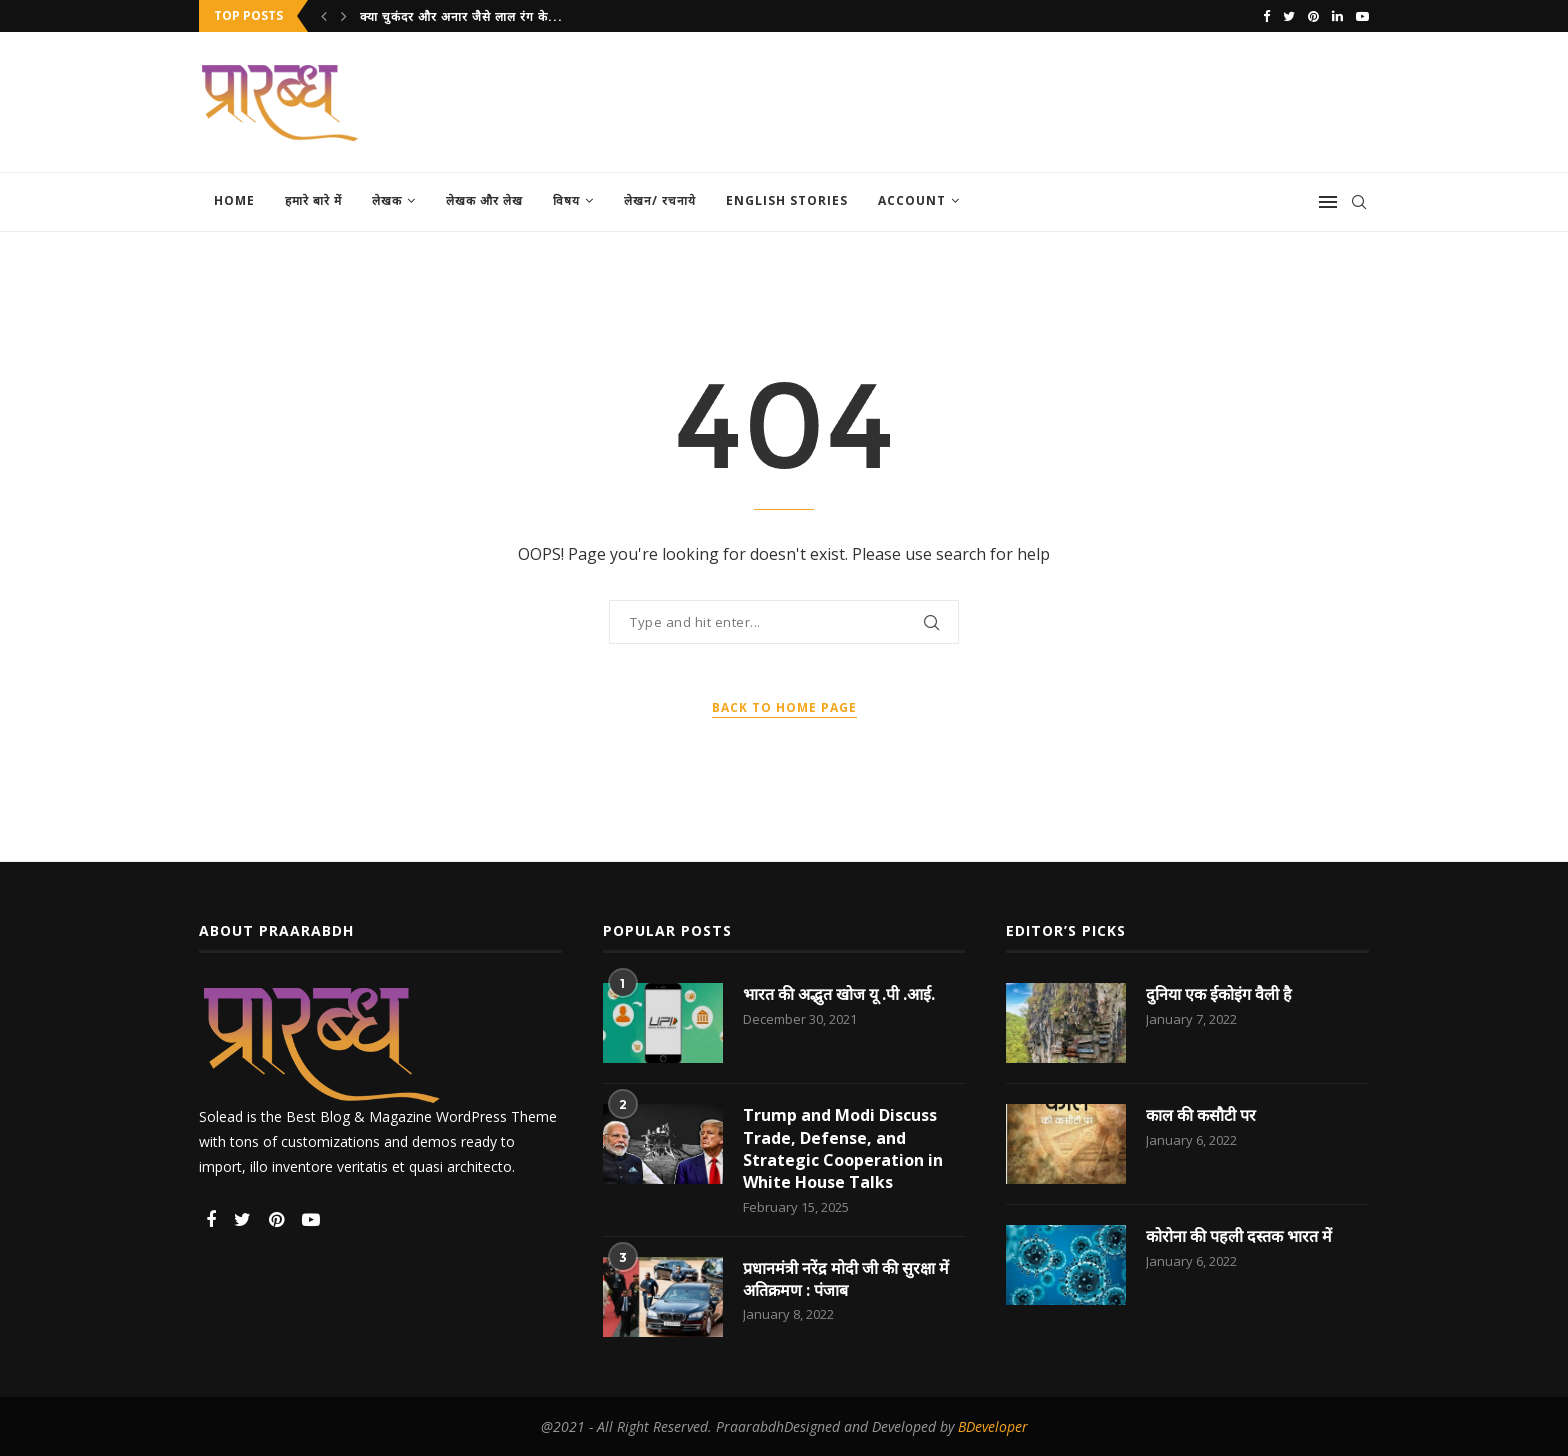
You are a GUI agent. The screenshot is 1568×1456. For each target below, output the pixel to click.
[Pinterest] (1313, 16)
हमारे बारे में (313, 200)
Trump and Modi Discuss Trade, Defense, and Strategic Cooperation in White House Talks (843, 1148)
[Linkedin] (1337, 16)
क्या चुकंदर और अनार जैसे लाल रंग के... (461, 16)
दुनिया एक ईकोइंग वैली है (1219, 994)
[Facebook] (1266, 16)
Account (912, 200)
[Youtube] (1362, 16)
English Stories (787, 200)
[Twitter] (1289, 16)
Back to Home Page (784, 707)
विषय (566, 200)
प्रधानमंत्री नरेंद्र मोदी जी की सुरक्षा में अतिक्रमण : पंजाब (846, 1279)
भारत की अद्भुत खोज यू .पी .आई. (839, 994)
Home (234, 200)
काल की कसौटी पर (1201, 1115)
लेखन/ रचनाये (660, 200)
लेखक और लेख (484, 200)
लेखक (387, 200)
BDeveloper (993, 1426)
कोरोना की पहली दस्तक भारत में (1239, 1236)
